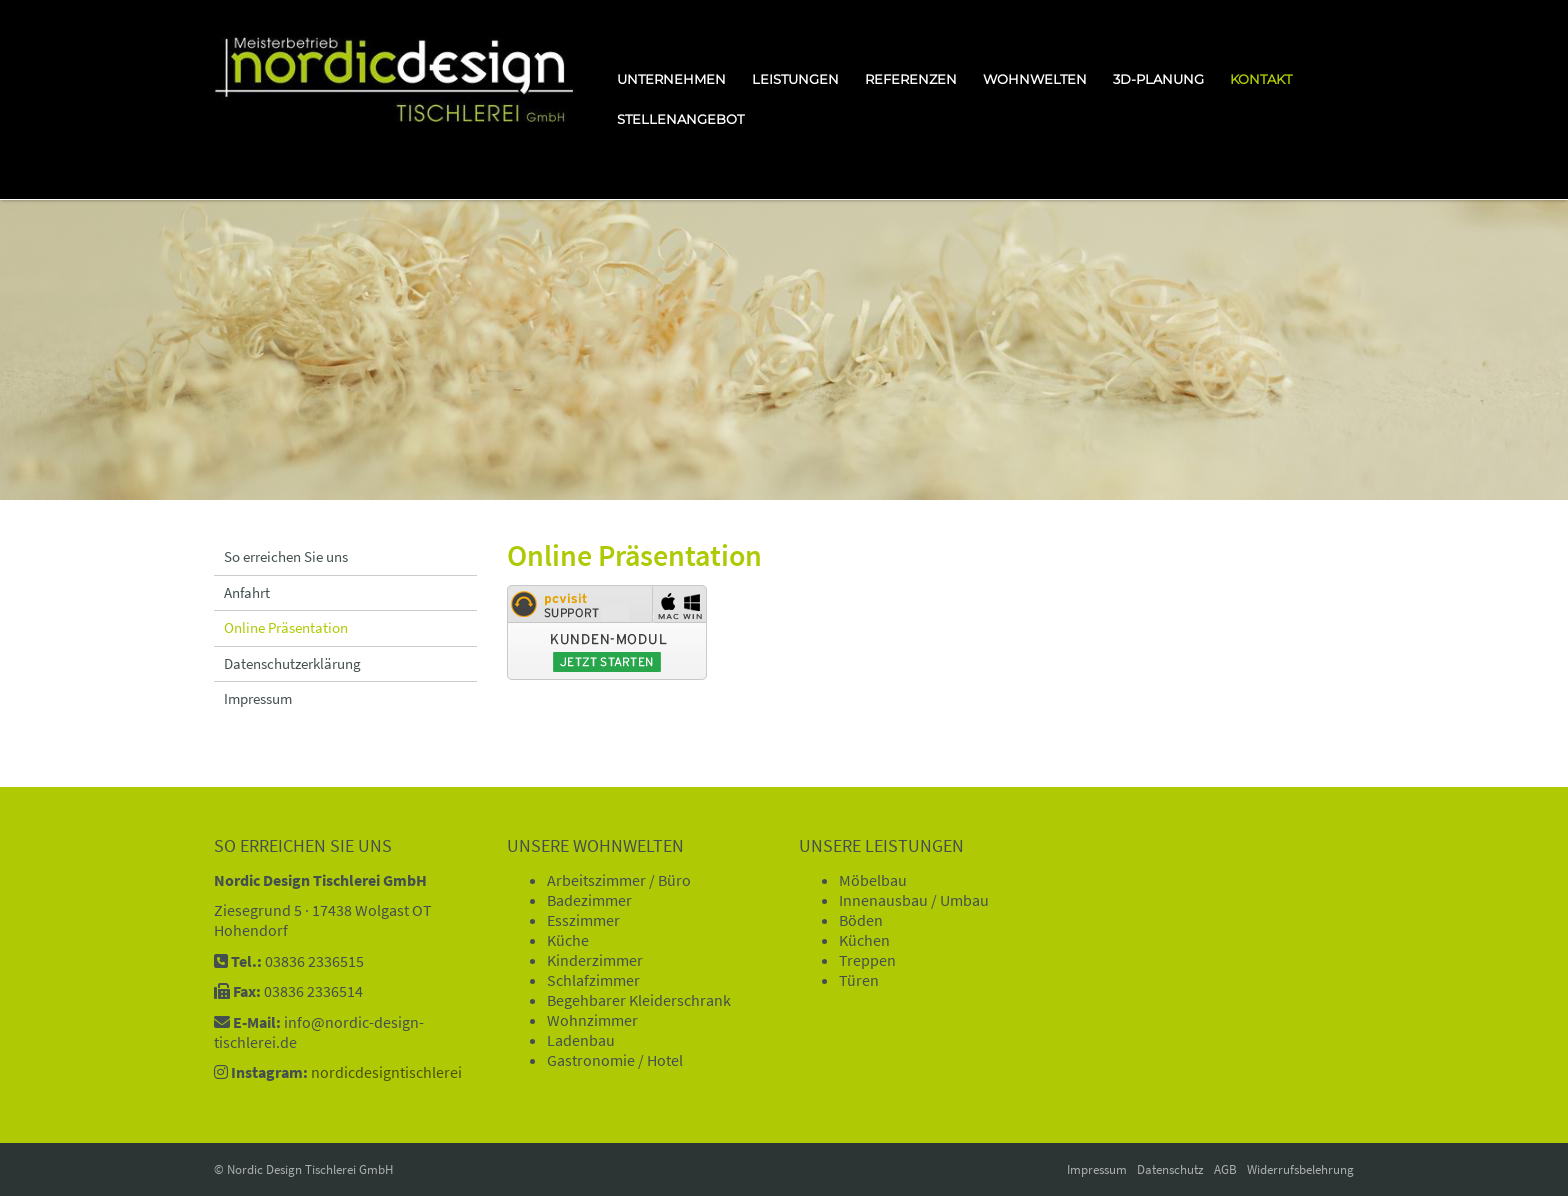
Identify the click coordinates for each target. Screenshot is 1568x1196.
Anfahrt (247, 592)
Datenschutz (1170, 1169)
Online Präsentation (286, 627)
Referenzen (911, 79)
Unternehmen (671, 79)
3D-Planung (1158, 79)
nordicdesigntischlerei (386, 1072)
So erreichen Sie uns (286, 556)
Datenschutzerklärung (292, 663)
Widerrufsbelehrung (1300, 1169)
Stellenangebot (680, 119)
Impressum (258, 698)
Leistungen (795, 79)
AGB (1225, 1169)
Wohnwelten (1035, 79)
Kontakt (1261, 79)
